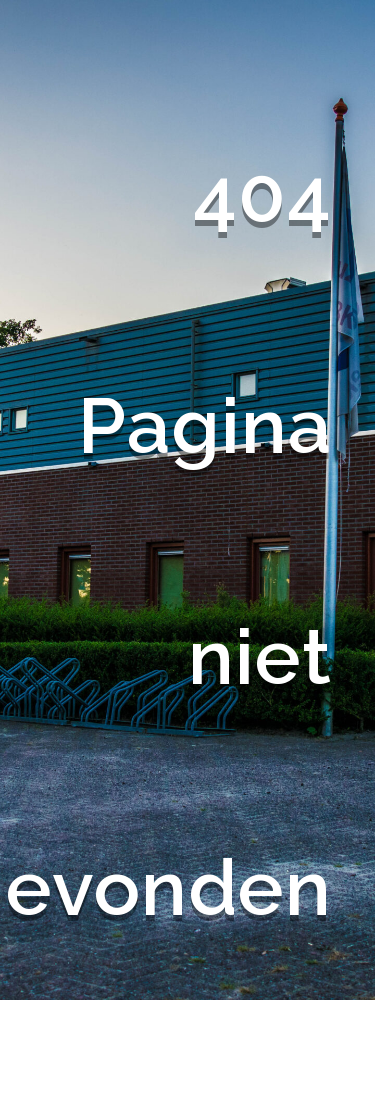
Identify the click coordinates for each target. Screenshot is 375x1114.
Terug (281, 1059)
